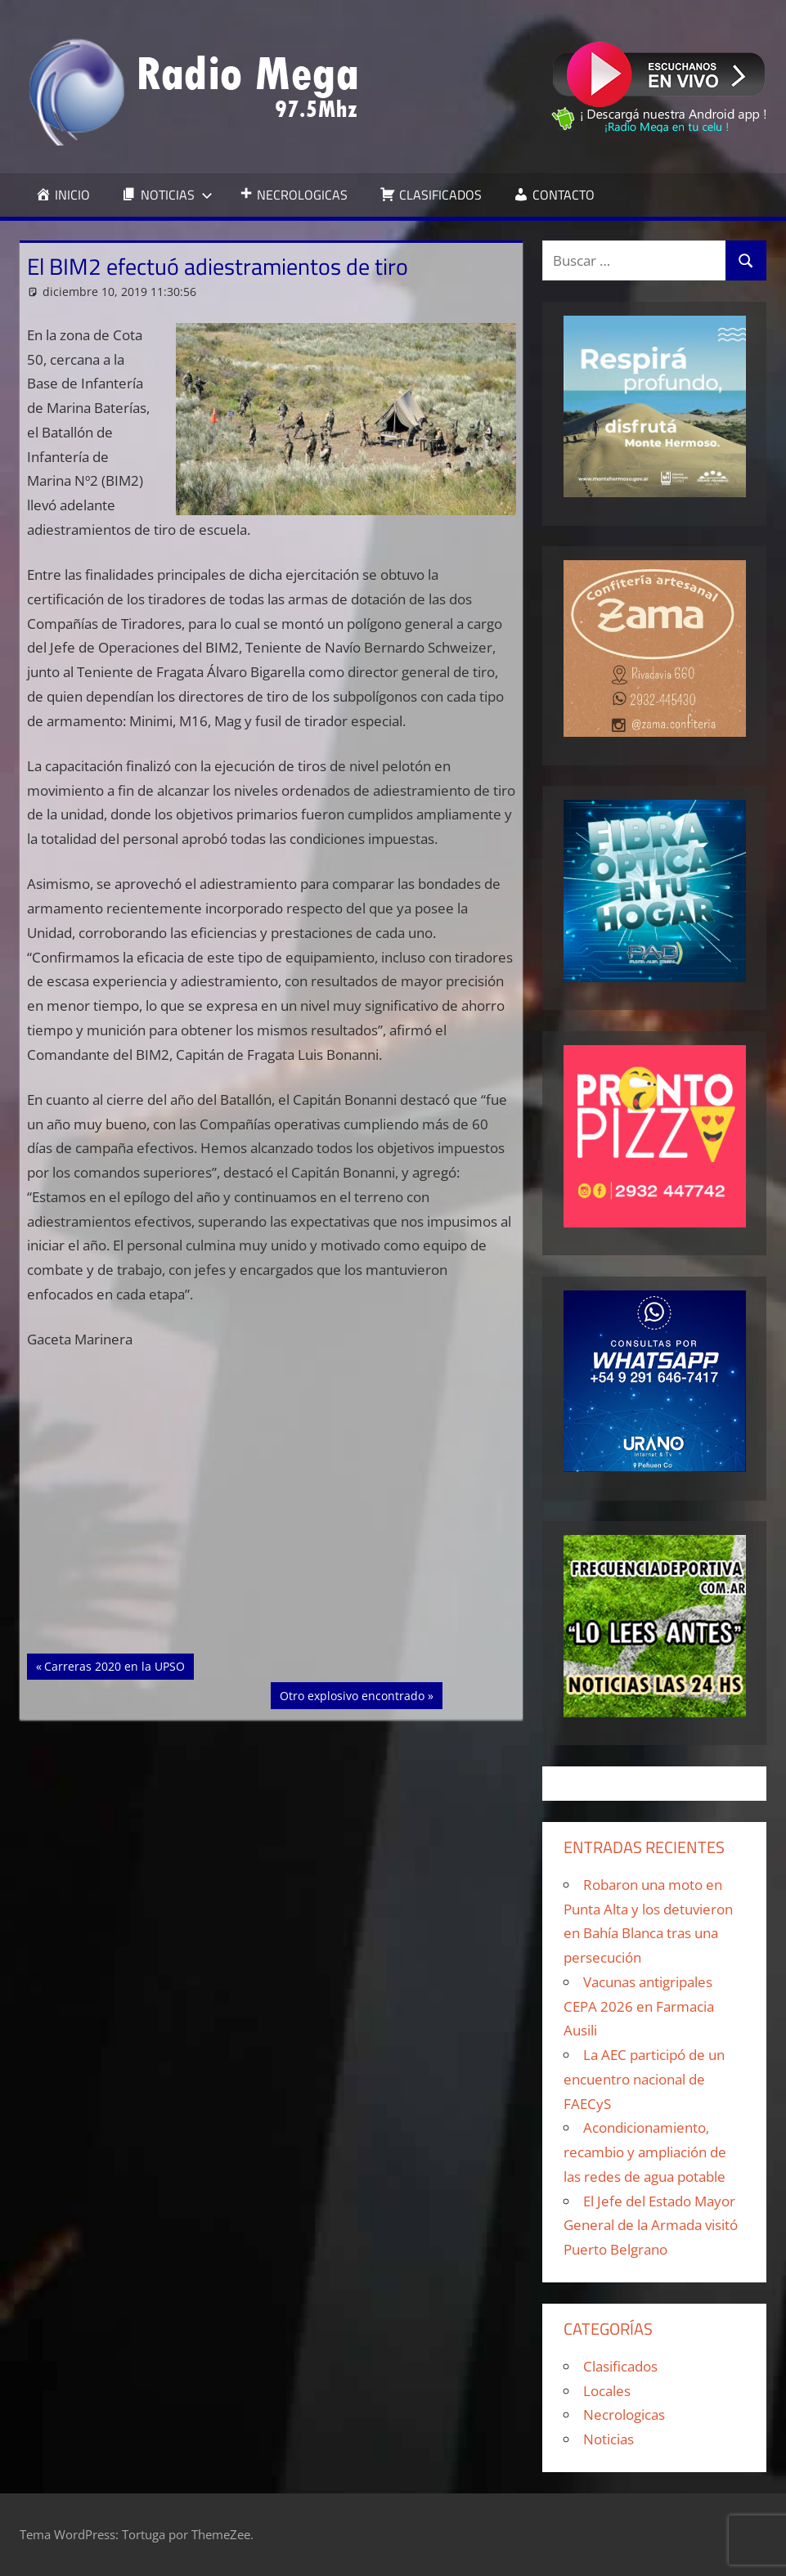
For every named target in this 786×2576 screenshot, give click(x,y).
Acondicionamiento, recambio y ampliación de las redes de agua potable (645, 2152)
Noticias (608, 2439)
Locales (607, 2390)
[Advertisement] (271, 1532)
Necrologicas (624, 2414)
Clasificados (620, 2366)
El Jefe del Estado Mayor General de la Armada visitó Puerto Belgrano (651, 2226)
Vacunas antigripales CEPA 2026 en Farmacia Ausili (639, 2006)
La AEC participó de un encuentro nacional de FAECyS (644, 2079)
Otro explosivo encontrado (351, 1694)
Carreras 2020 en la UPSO (114, 1665)
